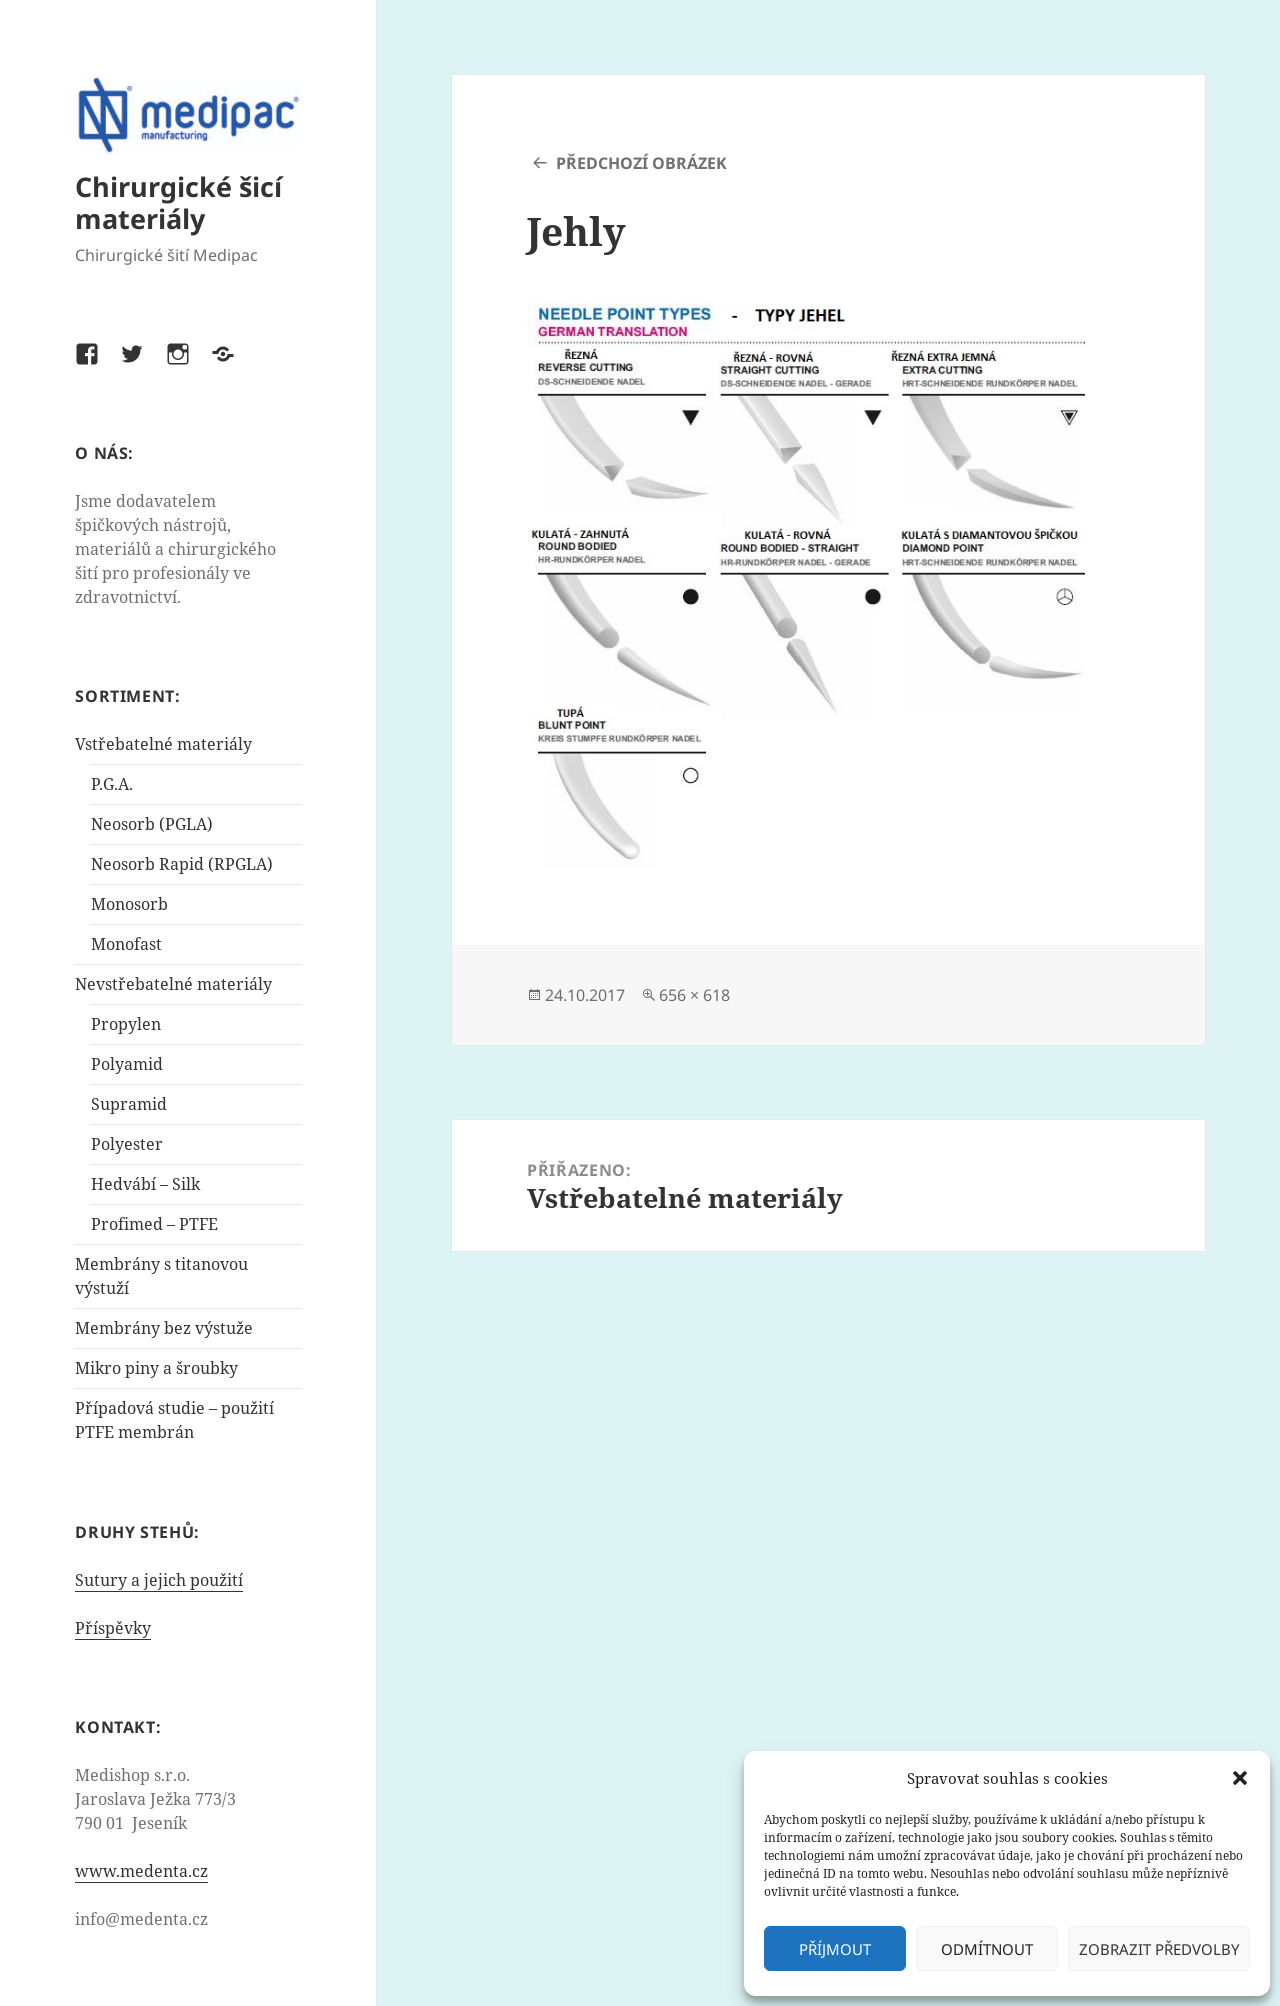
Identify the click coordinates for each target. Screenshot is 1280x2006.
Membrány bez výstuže (164, 1328)
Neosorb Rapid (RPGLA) (182, 864)
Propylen (126, 1024)
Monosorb (129, 904)
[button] (1240, 1778)
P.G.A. (112, 784)
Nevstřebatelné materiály (173, 984)
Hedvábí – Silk (145, 1184)
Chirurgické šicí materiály (178, 202)
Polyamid (127, 1064)
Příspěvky (113, 1628)
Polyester (127, 1144)
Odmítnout (987, 1949)
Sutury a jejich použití (159, 1580)
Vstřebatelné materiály (163, 744)
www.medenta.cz (141, 1871)
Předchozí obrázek (641, 163)
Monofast (126, 944)
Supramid (129, 1104)
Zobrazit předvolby (1159, 1949)
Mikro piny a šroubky (156, 1368)
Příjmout (835, 1949)
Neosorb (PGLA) (152, 824)
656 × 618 (694, 995)
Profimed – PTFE (154, 1224)
